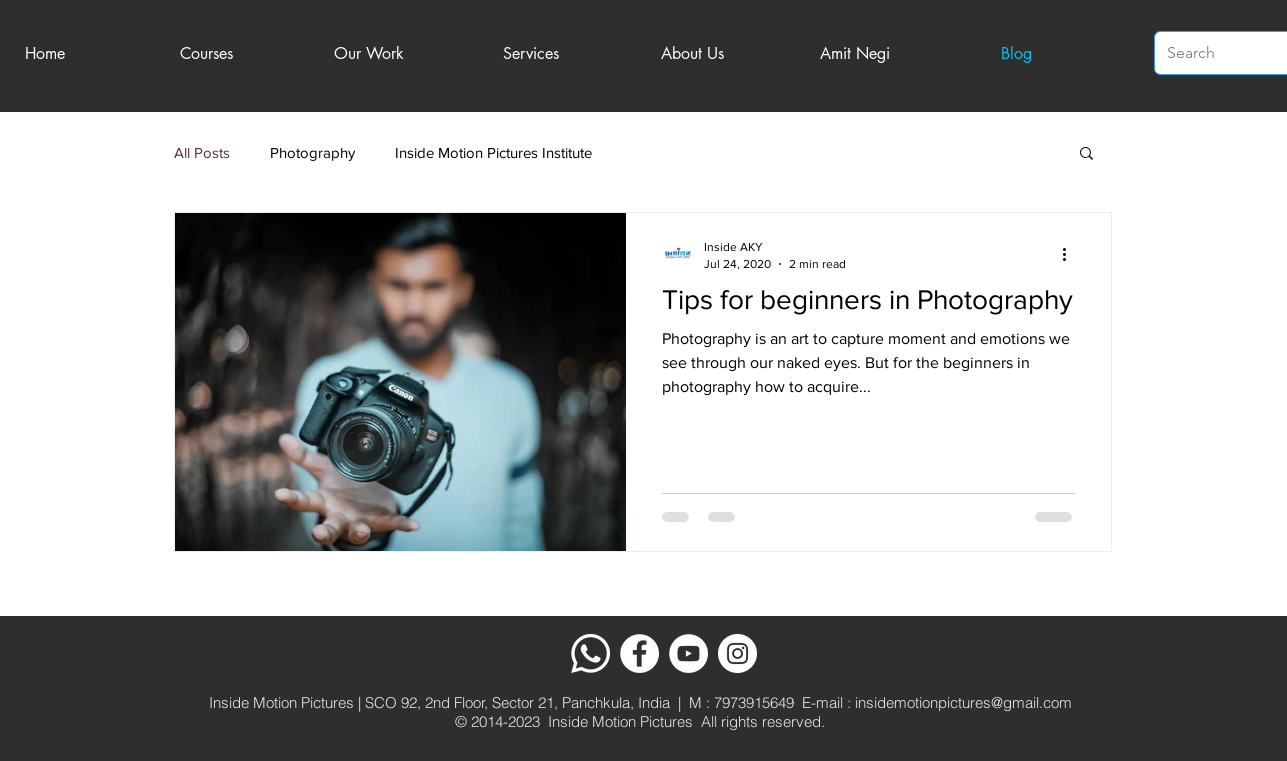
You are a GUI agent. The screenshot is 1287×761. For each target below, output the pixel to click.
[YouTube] (688, 653)
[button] (1086, 154)
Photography (312, 152)
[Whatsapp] (590, 653)
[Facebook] (639, 653)
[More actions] (1072, 254)
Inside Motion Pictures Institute (493, 152)
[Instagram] (737, 653)
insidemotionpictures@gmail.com (963, 702)
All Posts (202, 152)
